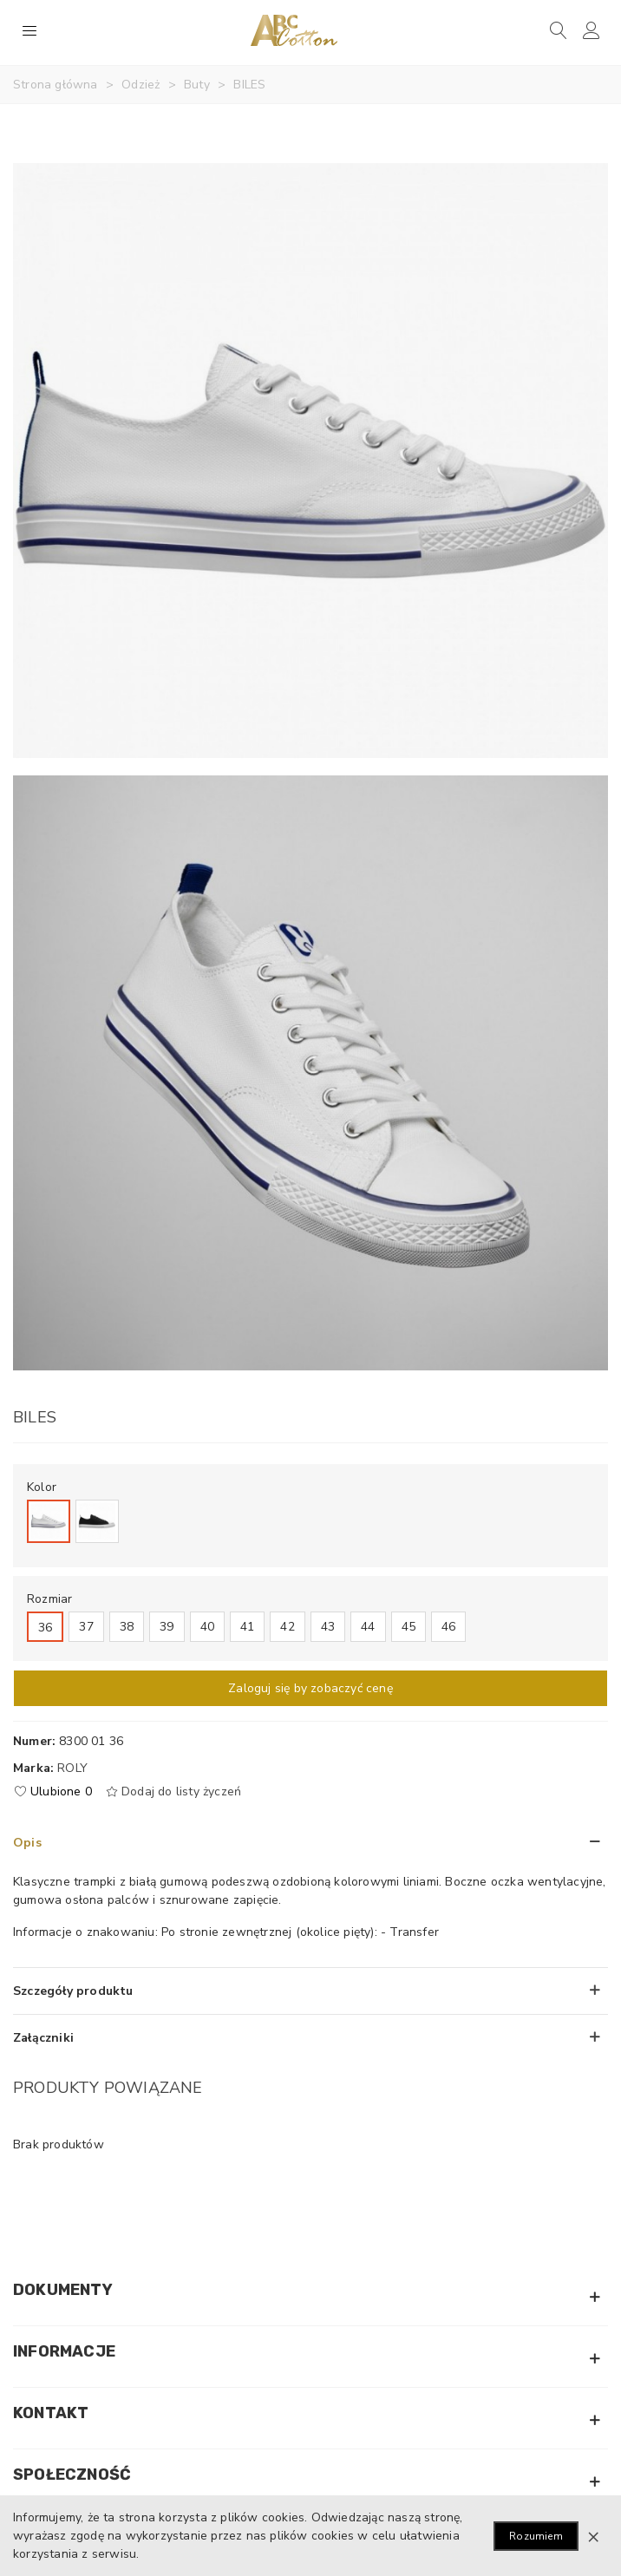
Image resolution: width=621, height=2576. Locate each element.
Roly (72, 1768)
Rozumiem (536, 2536)
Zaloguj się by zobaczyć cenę (310, 1688)
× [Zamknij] (593, 2536)
